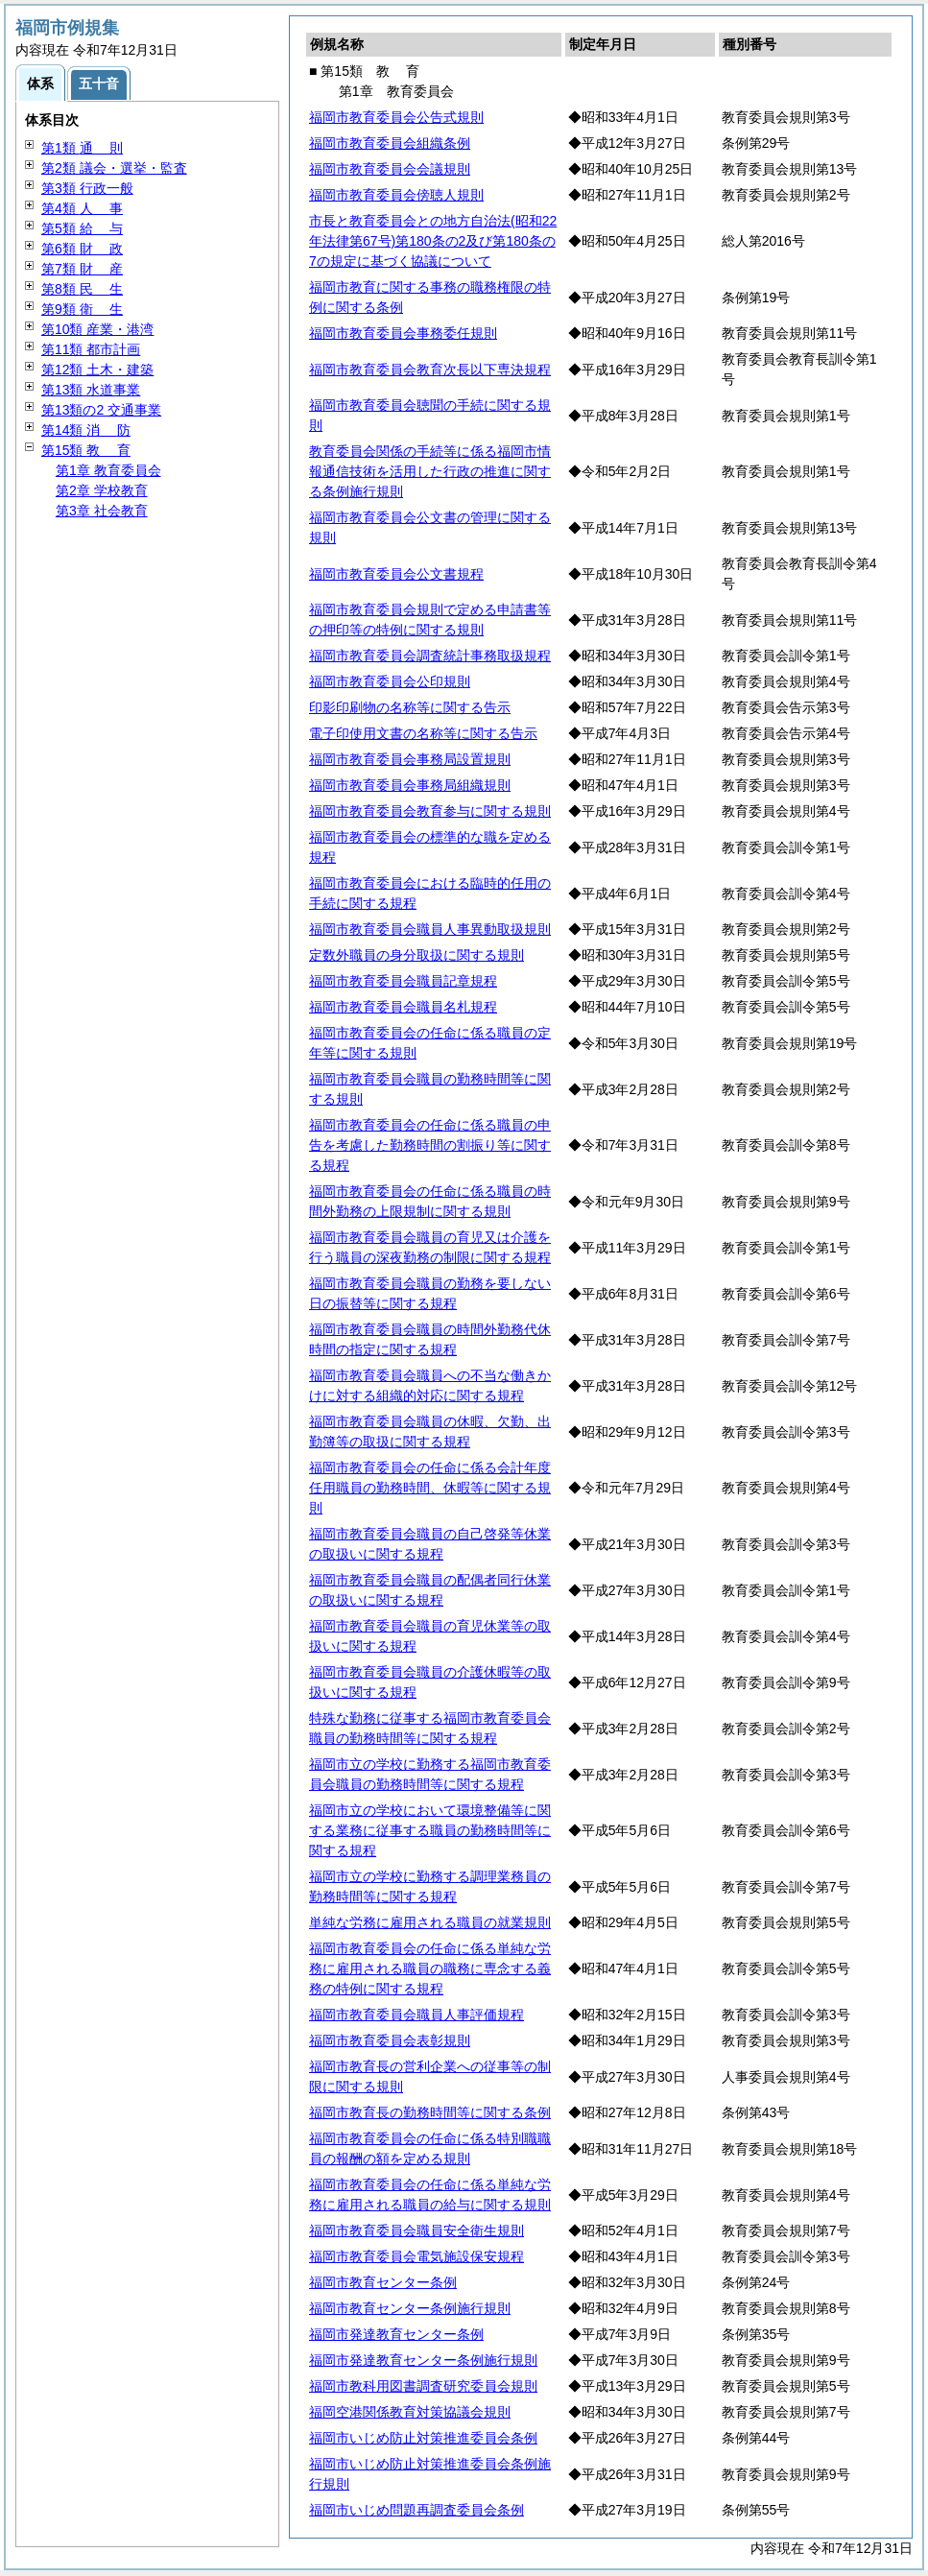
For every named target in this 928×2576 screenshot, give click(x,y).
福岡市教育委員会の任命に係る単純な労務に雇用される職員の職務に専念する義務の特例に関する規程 (430, 1968)
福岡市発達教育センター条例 (396, 2334)
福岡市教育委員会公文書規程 (396, 574)
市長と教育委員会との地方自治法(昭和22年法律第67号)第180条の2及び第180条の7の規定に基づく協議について (433, 241)
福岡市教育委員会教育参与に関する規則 (430, 811)
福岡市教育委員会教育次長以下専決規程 (430, 369)
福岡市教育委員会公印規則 (389, 681)
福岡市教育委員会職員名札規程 (403, 1006)
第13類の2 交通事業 (101, 409)
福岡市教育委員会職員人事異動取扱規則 (430, 929)
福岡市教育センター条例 (383, 2282)
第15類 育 (86, 450)
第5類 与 (82, 228)
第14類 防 (86, 430)
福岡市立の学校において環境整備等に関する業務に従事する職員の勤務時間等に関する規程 (430, 1830)
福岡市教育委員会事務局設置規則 (410, 759)
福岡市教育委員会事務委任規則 (403, 333)
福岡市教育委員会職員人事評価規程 (416, 2014)
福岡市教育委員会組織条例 (389, 143)
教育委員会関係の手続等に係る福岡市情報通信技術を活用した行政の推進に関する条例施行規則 (430, 471)
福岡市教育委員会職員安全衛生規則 (416, 2230)
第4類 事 (82, 208)
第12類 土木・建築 (97, 369)
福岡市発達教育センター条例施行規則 (423, 2360)
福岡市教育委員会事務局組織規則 (410, 785)
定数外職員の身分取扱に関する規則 (416, 955)
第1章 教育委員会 (108, 470)
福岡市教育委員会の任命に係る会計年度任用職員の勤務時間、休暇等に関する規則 (430, 1487)
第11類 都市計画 (90, 349)
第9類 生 (82, 309)
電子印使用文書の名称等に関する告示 (423, 733)
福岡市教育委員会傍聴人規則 (396, 195)
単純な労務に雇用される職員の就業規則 (430, 1922)
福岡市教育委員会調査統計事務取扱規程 (430, 655)
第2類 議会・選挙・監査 (114, 168)
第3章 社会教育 (102, 510)
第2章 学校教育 (102, 490)
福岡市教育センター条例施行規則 (410, 2308)
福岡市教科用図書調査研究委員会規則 (423, 2386)
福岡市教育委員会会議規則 (389, 169)
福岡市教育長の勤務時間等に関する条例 (430, 2112)
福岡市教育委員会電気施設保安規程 (416, 2256)
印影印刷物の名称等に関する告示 (410, 707)
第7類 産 (82, 268)
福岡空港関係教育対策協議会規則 (410, 2412)
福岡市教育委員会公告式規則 (396, 117)
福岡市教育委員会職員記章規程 (403, 981)
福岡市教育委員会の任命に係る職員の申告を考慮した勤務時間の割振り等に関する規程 (430, 1145)
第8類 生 (82, 289)
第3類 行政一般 (87, 188)
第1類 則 (82, 147)
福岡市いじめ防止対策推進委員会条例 (423, 2437)
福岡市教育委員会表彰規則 (389, 2040)
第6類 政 (82, 248)
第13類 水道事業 (90, 389)
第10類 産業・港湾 (97, 329)
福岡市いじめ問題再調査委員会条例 (416, 2509)
